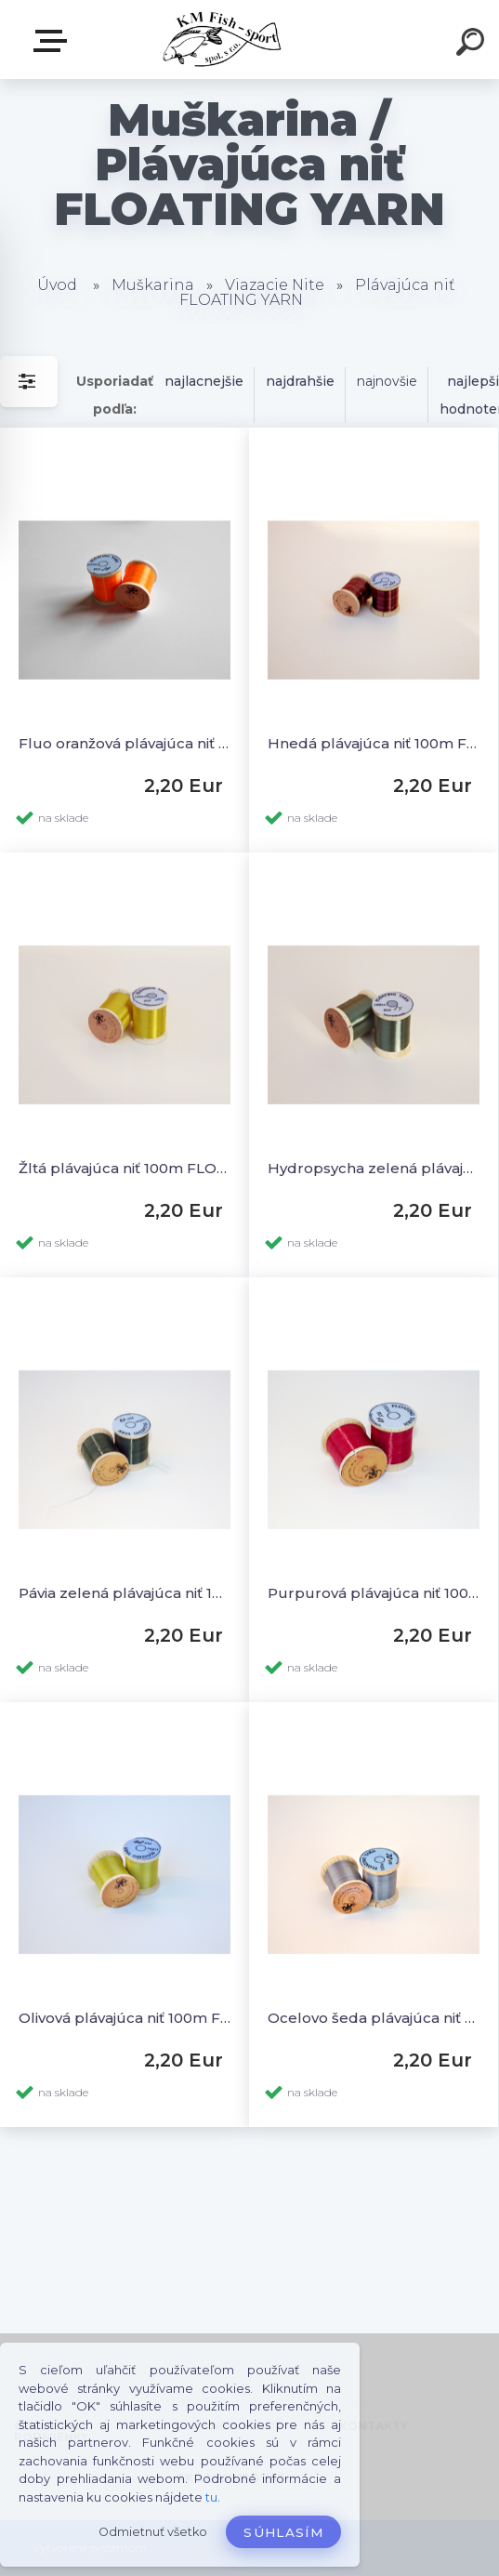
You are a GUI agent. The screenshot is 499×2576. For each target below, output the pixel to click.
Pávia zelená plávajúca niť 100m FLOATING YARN (124, 1593)
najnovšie (387, 381)
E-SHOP (53, 41)
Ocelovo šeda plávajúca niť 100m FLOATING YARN (373, 2018)
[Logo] (221, 39)
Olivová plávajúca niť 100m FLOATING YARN (124, 2018)
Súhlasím (283, 2532)
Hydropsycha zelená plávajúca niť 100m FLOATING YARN (373, 1168)
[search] (473, 44)
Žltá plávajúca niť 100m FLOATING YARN (124, 1168)
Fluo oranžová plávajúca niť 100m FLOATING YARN (124, 743)
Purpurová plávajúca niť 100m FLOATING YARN (373, 1593)
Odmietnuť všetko (152, 2532)
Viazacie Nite (274, 285)
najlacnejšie (203, 381)
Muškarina (153, 285)
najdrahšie (300, 381)
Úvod (57, 285)
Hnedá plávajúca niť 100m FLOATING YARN (373, 743)
